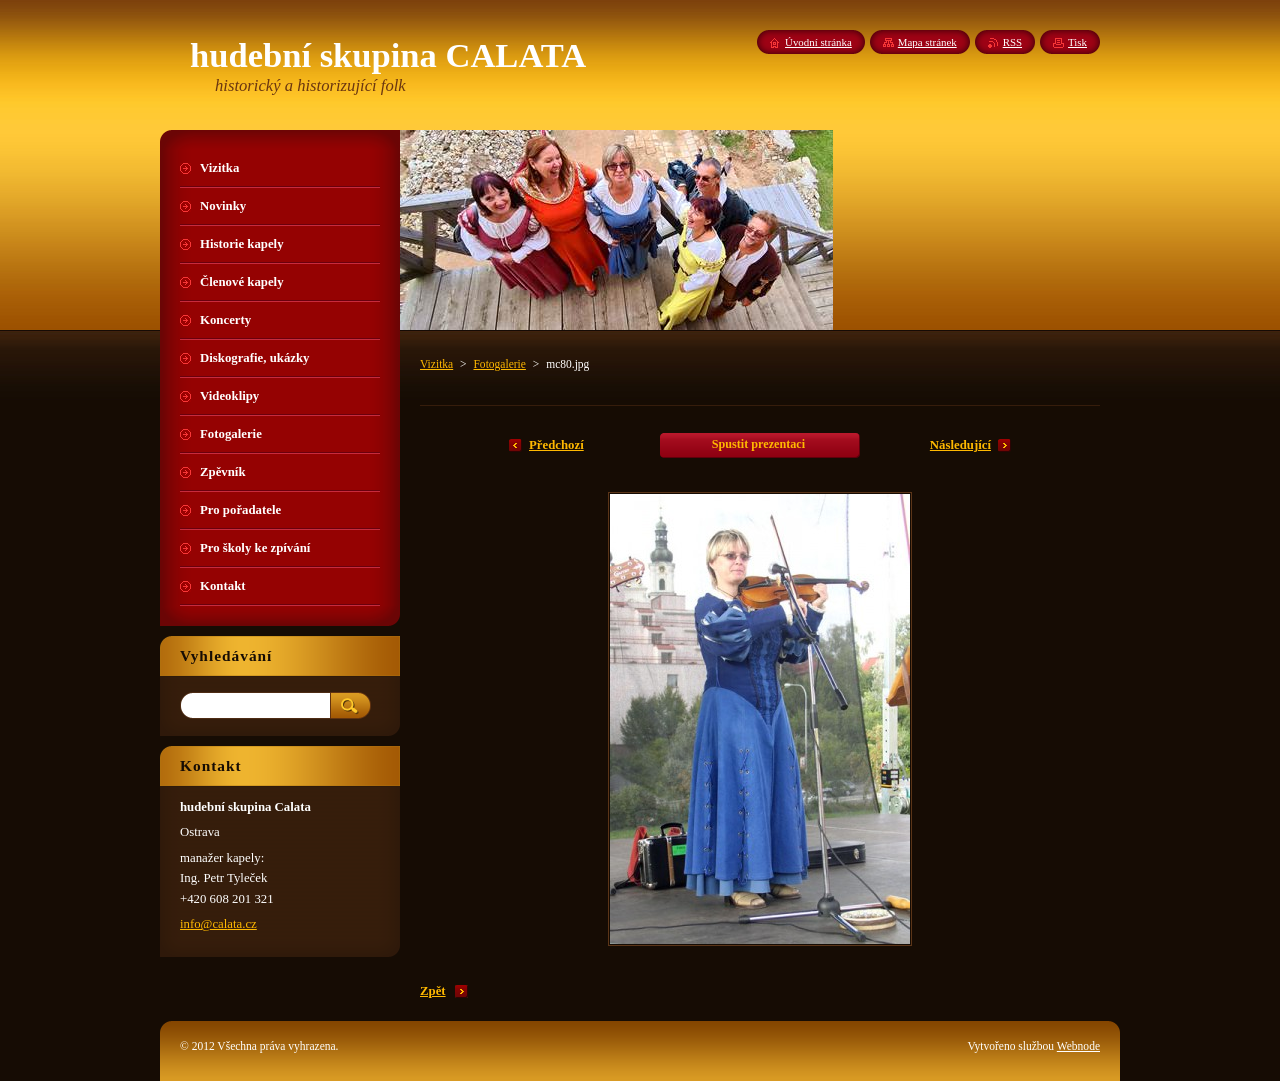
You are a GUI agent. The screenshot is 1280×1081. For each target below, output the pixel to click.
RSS (1012, 42)
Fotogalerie (499, 364)
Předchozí (556, 445)
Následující (960, 445)
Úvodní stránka (818, 42)
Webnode (1078, 1046)
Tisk (1077, 42)
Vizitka (436, 364)
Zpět (433, 991)
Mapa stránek (927, 42)
